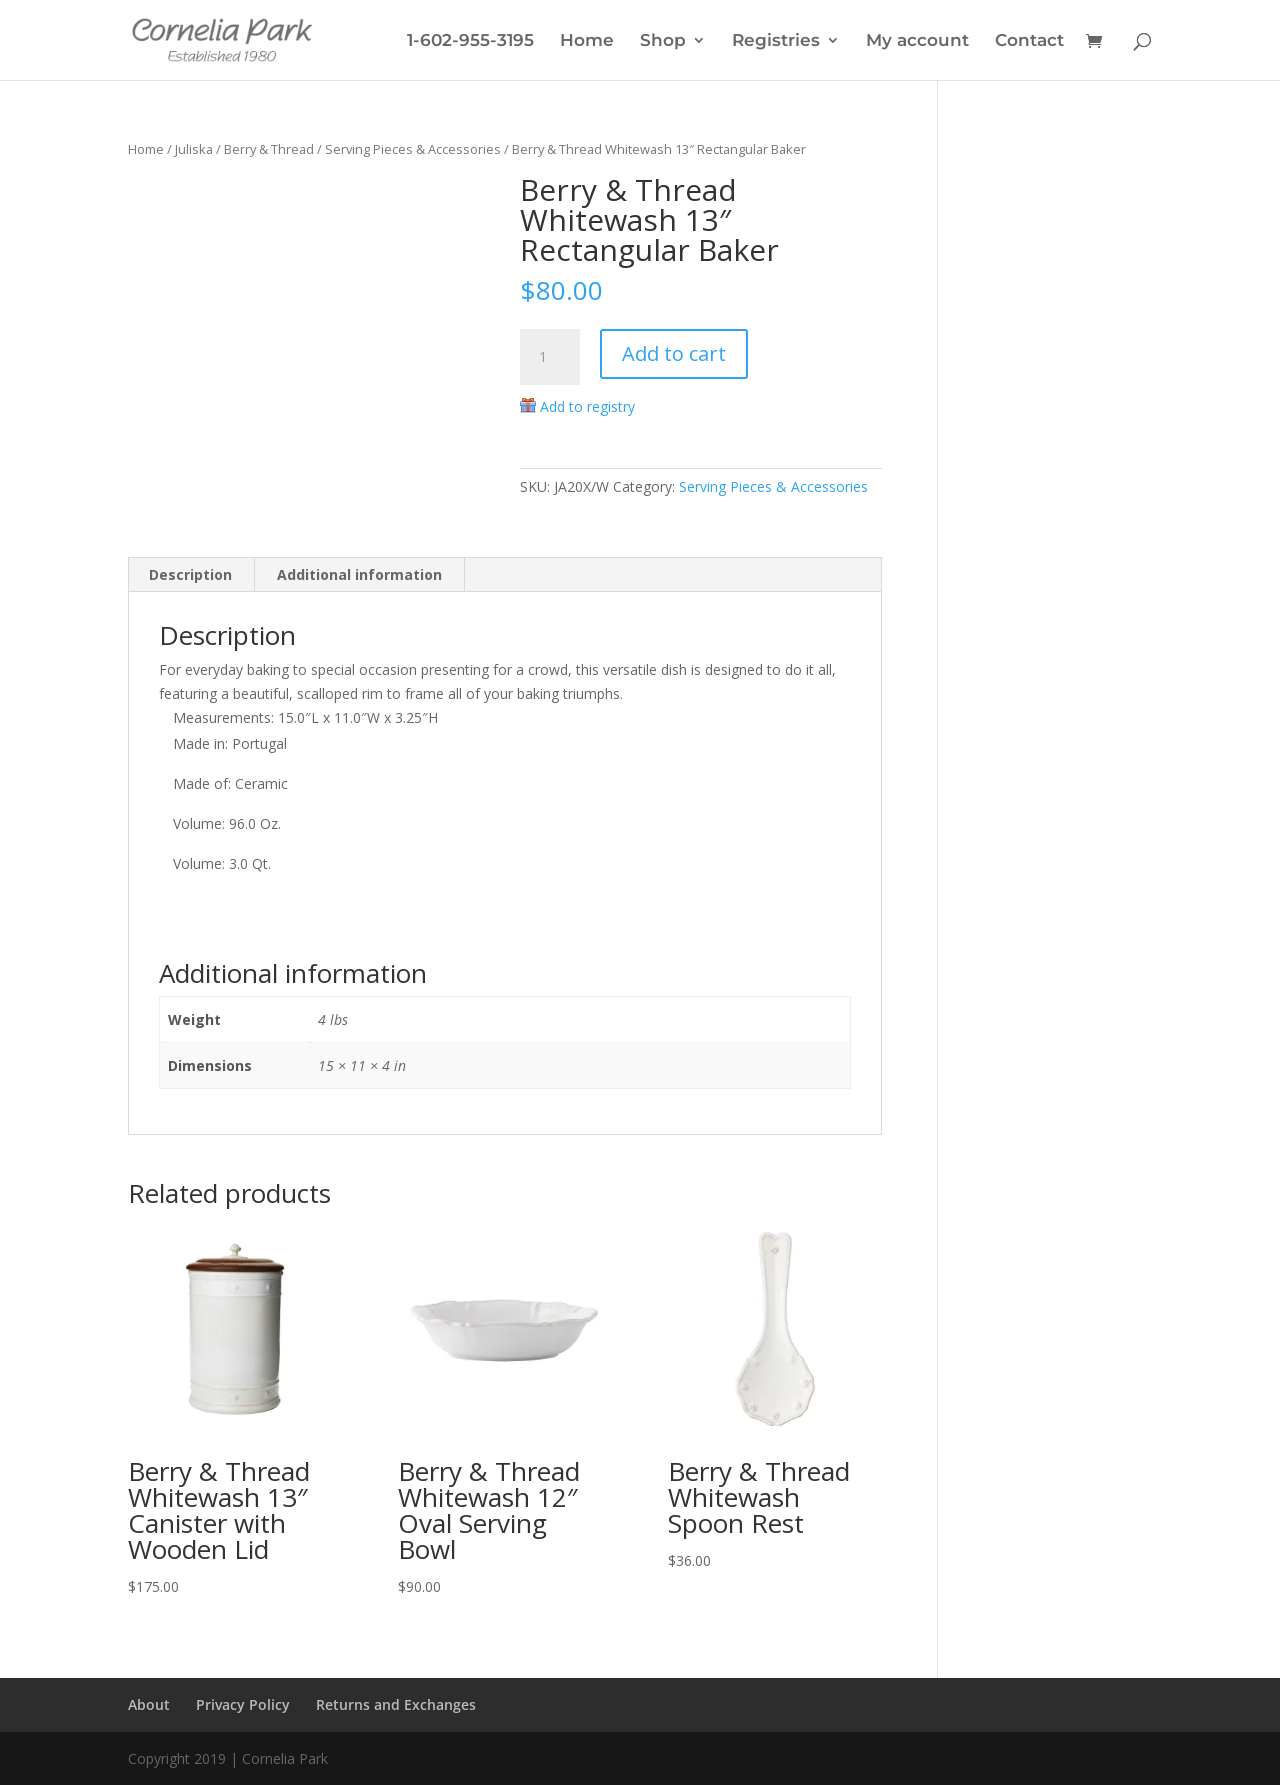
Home (587, 41)
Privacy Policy (243, 1704)
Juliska (194, 149)
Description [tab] (190, 574)
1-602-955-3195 (470, 41)
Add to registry (587, 406)
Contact (1029, 41)
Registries (776, 41)
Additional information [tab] (359, 574)
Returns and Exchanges (396, 1704)
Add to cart (674, 353)
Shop (663, 41)
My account (917, 41)
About (149, 1704)
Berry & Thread (269, 149)
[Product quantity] (550, 357)
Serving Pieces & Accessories (413, 149)
